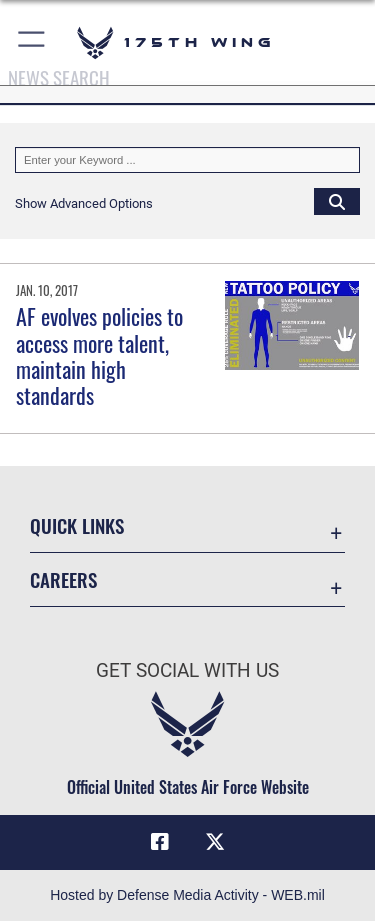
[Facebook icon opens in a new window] (160, 842)
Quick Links (77, 525)
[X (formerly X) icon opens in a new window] (215, 842)
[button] (32, 42)
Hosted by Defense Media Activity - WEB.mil (187, 895)
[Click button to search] (337, 201)
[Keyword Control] (187, 160)
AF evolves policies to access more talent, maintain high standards (99, 355)
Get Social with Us (187, 670)
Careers (63, 579)
